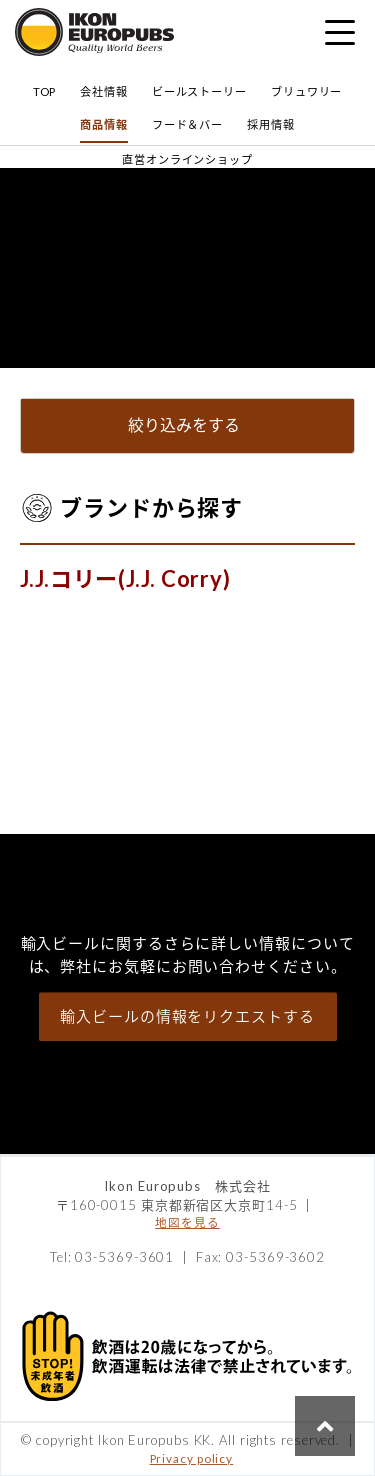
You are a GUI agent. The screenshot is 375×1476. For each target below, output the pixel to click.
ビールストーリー (199, 91)
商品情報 (104, 124)
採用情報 (271, 124)
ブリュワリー (306, 91)
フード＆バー (187, 124)
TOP (45, 91)
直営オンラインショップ (187, 159)
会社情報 (104, 91)
